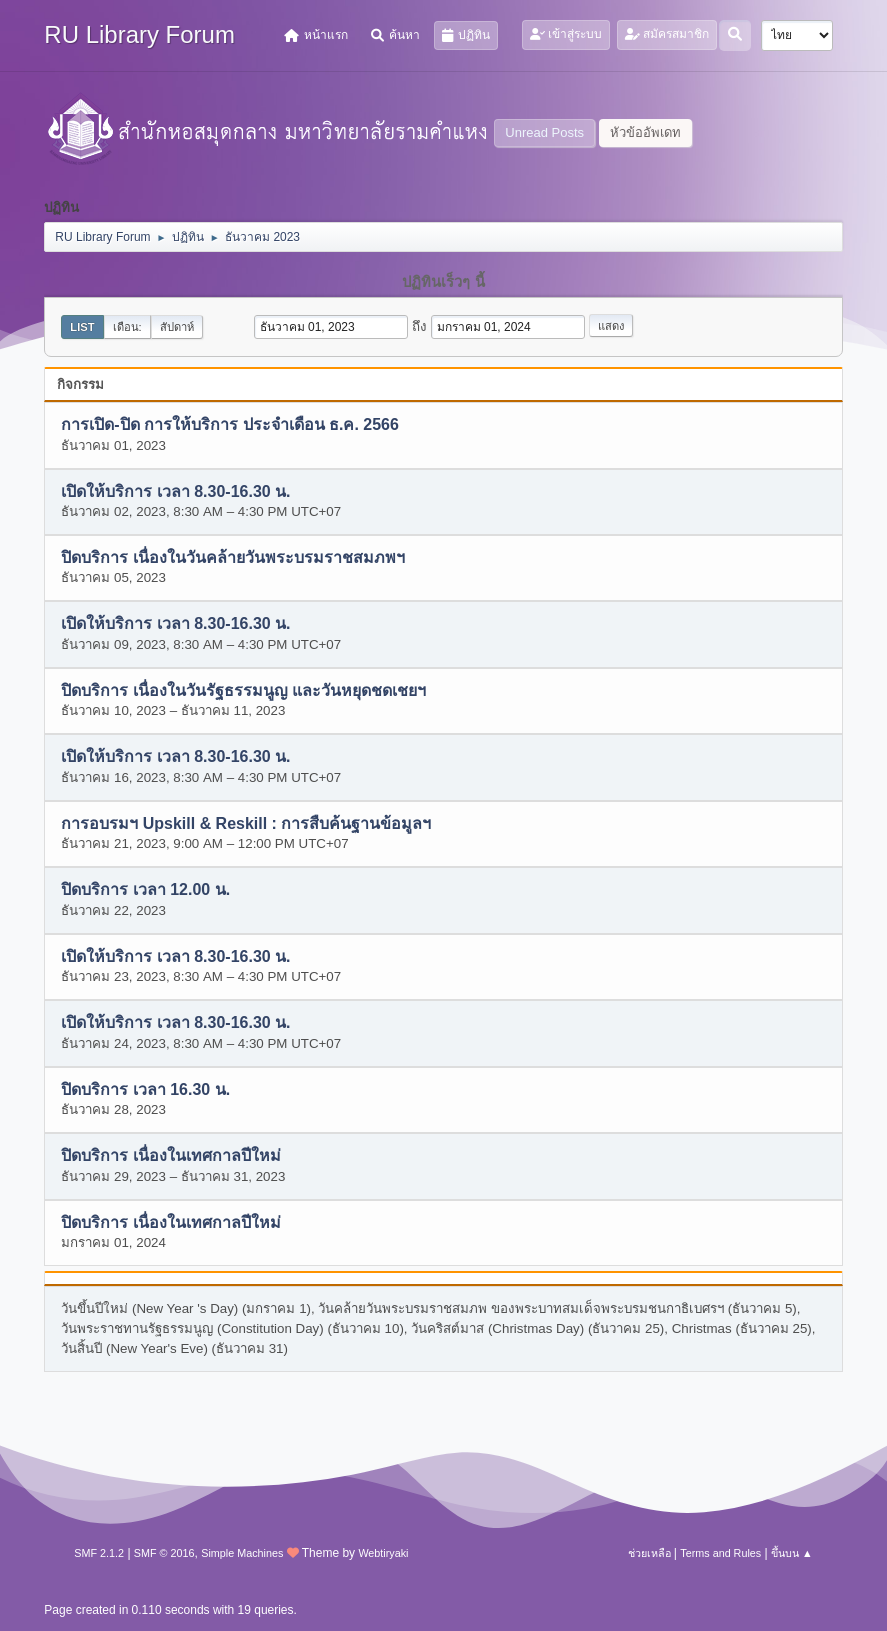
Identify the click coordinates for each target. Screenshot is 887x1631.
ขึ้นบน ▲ (792, 1553)
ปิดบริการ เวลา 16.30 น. (145, 1089)
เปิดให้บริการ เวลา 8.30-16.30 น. (175, 491)
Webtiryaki (383, 1553)
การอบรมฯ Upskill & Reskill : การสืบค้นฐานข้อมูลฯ (246, 823)
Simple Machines (242, 1553)
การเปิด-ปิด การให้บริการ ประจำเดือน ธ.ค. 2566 (230, 425)
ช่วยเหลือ (649, 1553)
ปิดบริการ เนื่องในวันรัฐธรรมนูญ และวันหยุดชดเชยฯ (243, 690)
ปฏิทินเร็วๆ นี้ (443, 282)
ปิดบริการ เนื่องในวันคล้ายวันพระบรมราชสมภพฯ (232, 558)
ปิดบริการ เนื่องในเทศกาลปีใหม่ (170, 1156)
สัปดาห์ (177, 327)
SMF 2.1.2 (99, 1553)
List (82, 327)
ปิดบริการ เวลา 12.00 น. (145, 890)
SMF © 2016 (164, 1553)
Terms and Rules (720, 1553)
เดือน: (127, 327)
